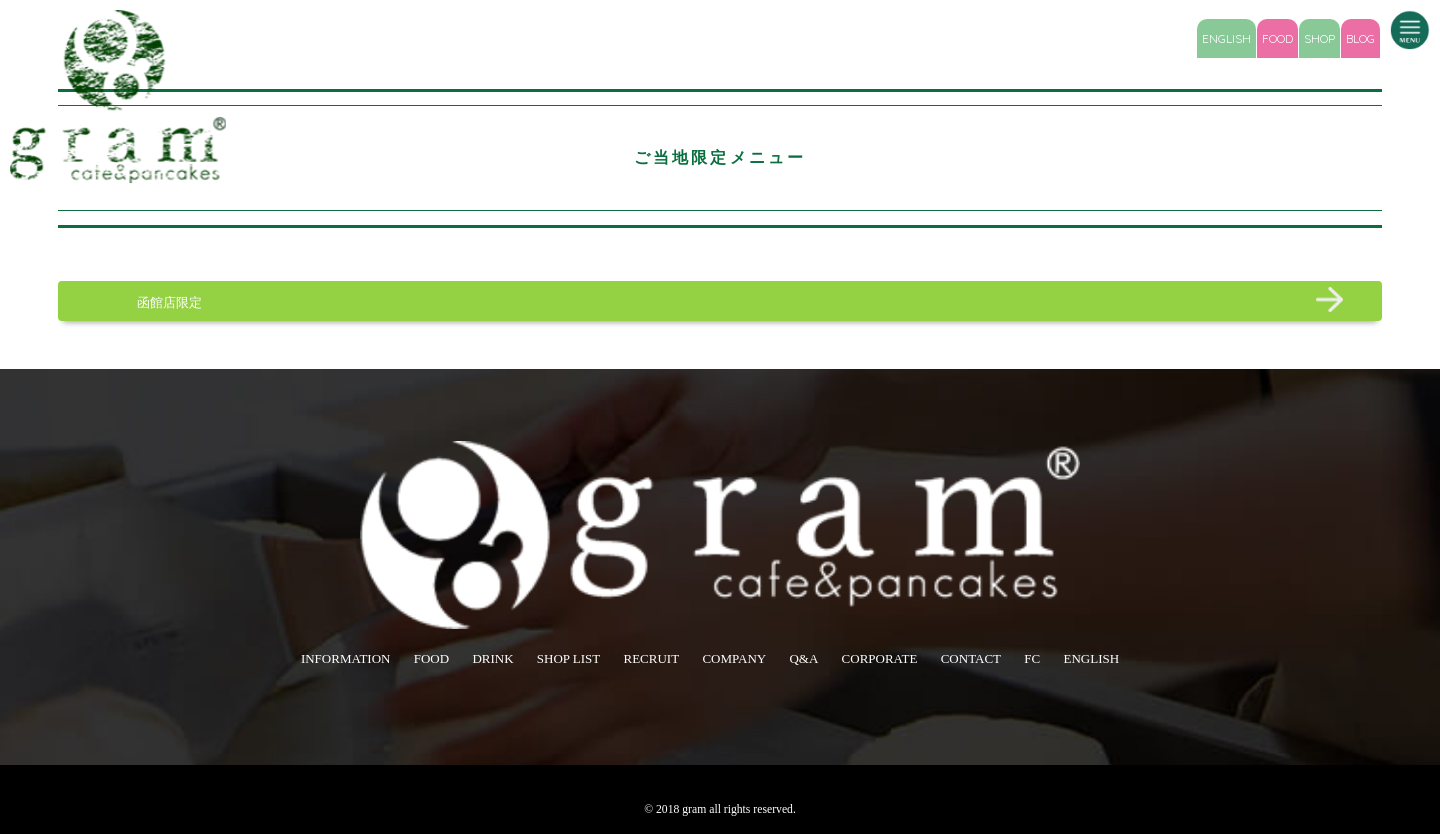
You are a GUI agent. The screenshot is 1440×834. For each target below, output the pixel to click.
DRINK (492, 658)
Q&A (803, 658)
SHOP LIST (568, 658)
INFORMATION (346, 658)
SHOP (1319, 38)
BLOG (1360, 38)
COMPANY (734, 658)
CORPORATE (880, 658)
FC (1032, 658)
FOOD (1277, 38)
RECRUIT (652, 658)
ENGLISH (1226, 38)
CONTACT (971, 658)
